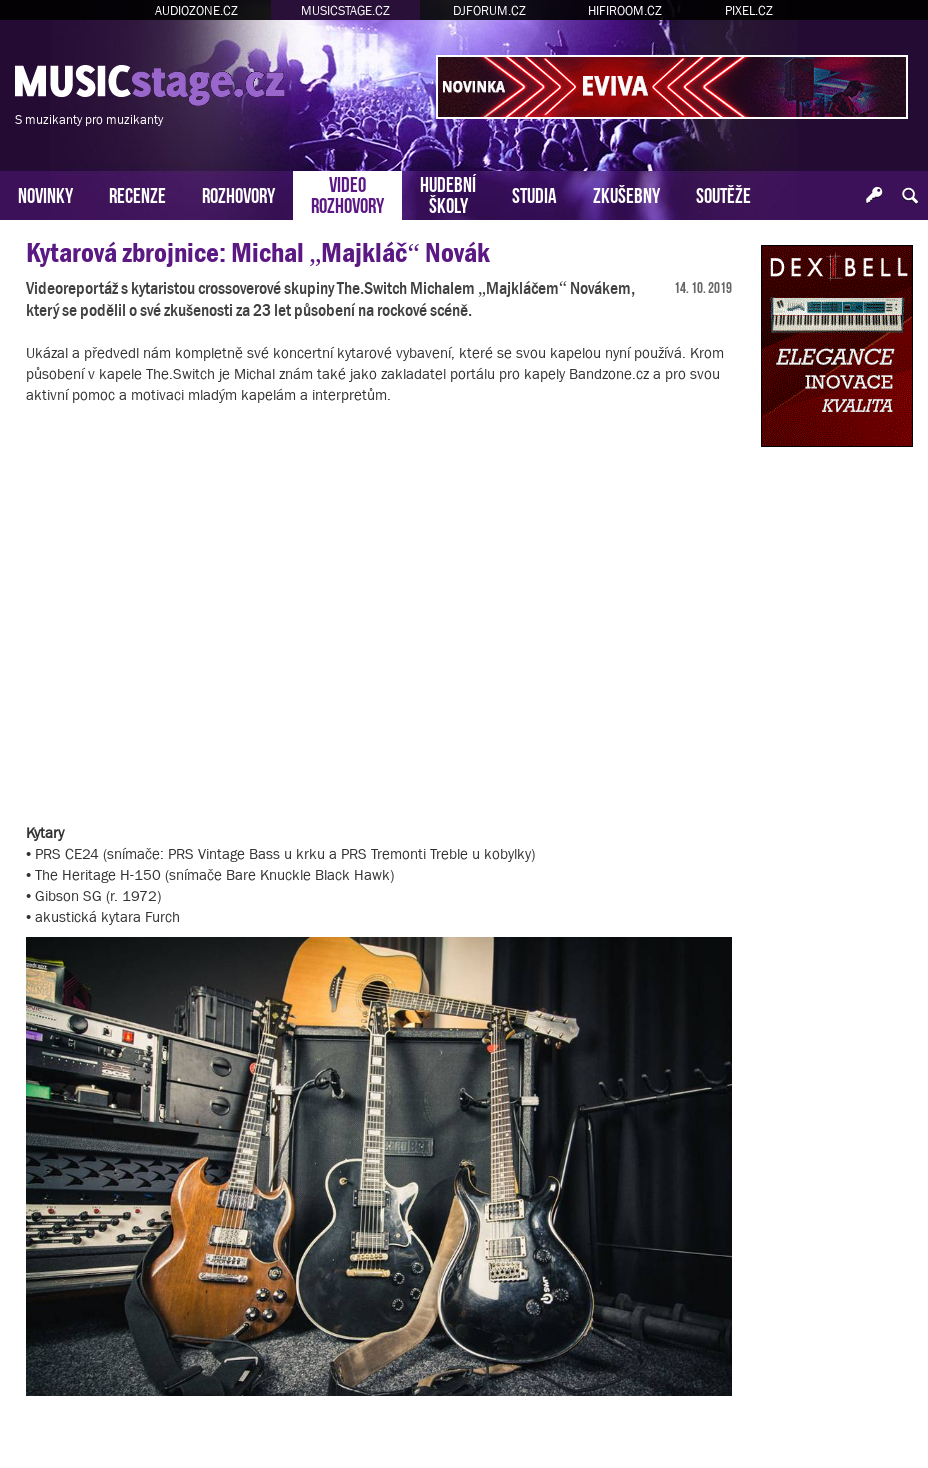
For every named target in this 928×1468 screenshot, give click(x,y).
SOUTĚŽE (723, 193)
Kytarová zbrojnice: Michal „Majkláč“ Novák (258, 252)
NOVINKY (45, 193)
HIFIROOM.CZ (625, 10)
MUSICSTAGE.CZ (345, 10)
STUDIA (534, 193)
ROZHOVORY (238, 193)
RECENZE (137, 193)
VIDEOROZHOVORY (347, 193)
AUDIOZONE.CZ (196, 10)
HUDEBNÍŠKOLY (448, 193)
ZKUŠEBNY (626, 193)
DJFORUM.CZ (489, 10)
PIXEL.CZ (749, 10)
